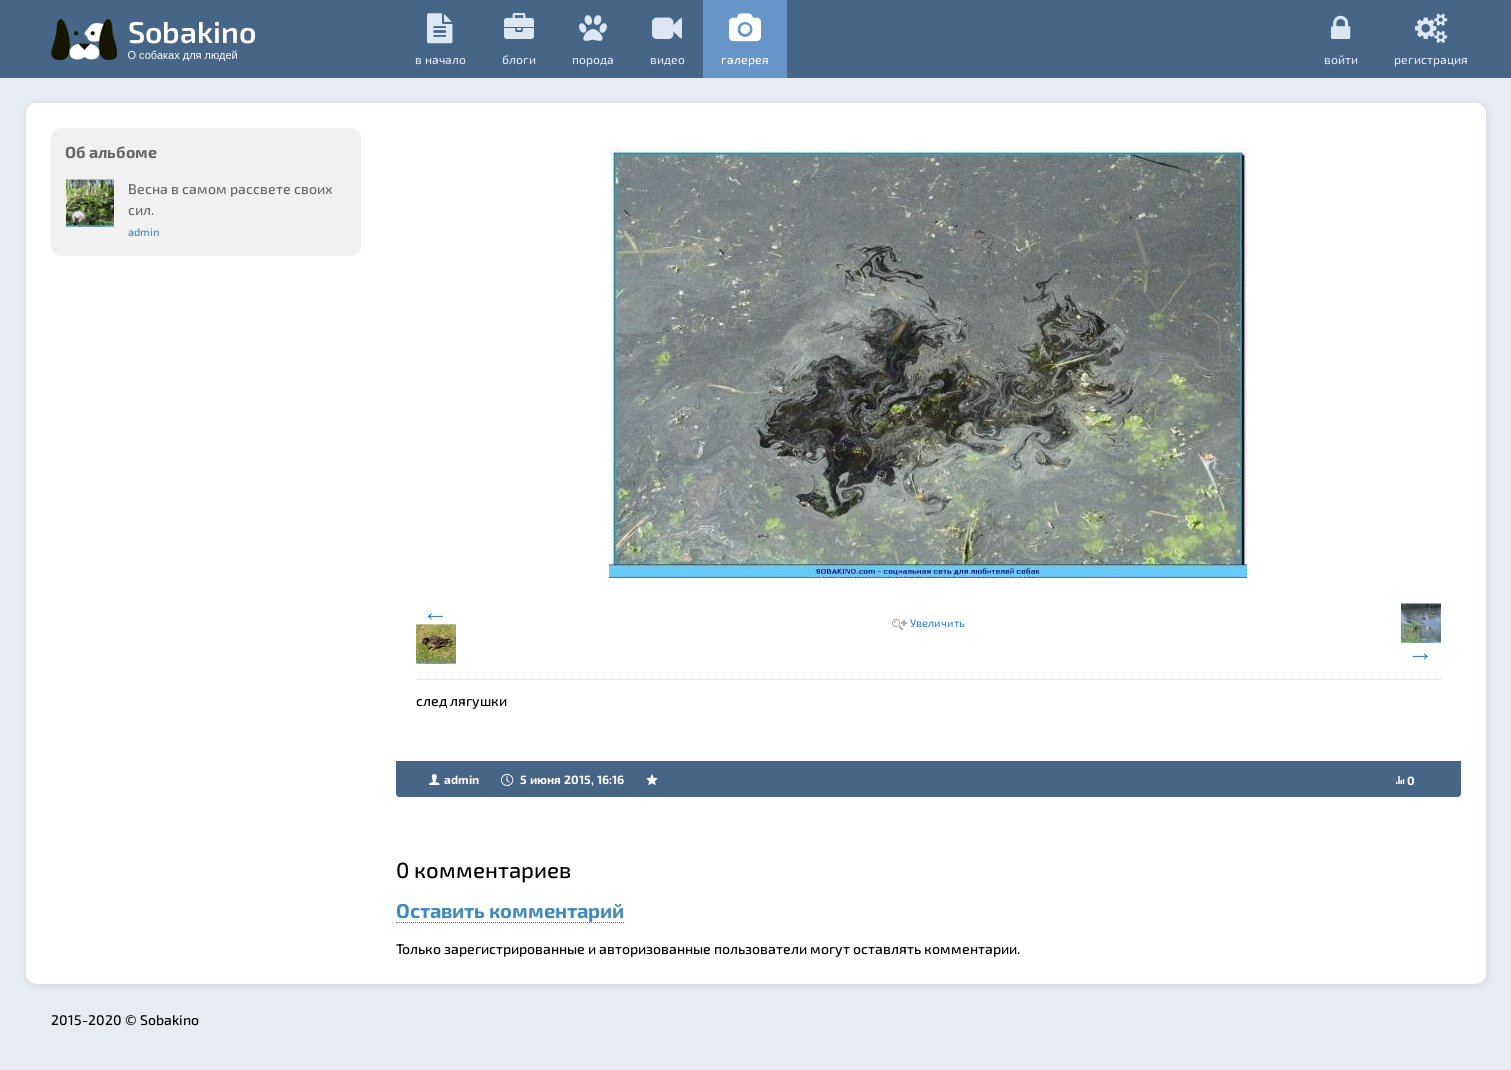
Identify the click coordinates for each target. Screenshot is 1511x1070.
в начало (440, 39)
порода (593, 39)
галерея (745, 39)
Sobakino (192, 37)
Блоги (519, 39)
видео (667, 39)
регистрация (1431, 39)
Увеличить (937, 622)
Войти (1341, 39)
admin (143, 231)
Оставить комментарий (510, 910)
